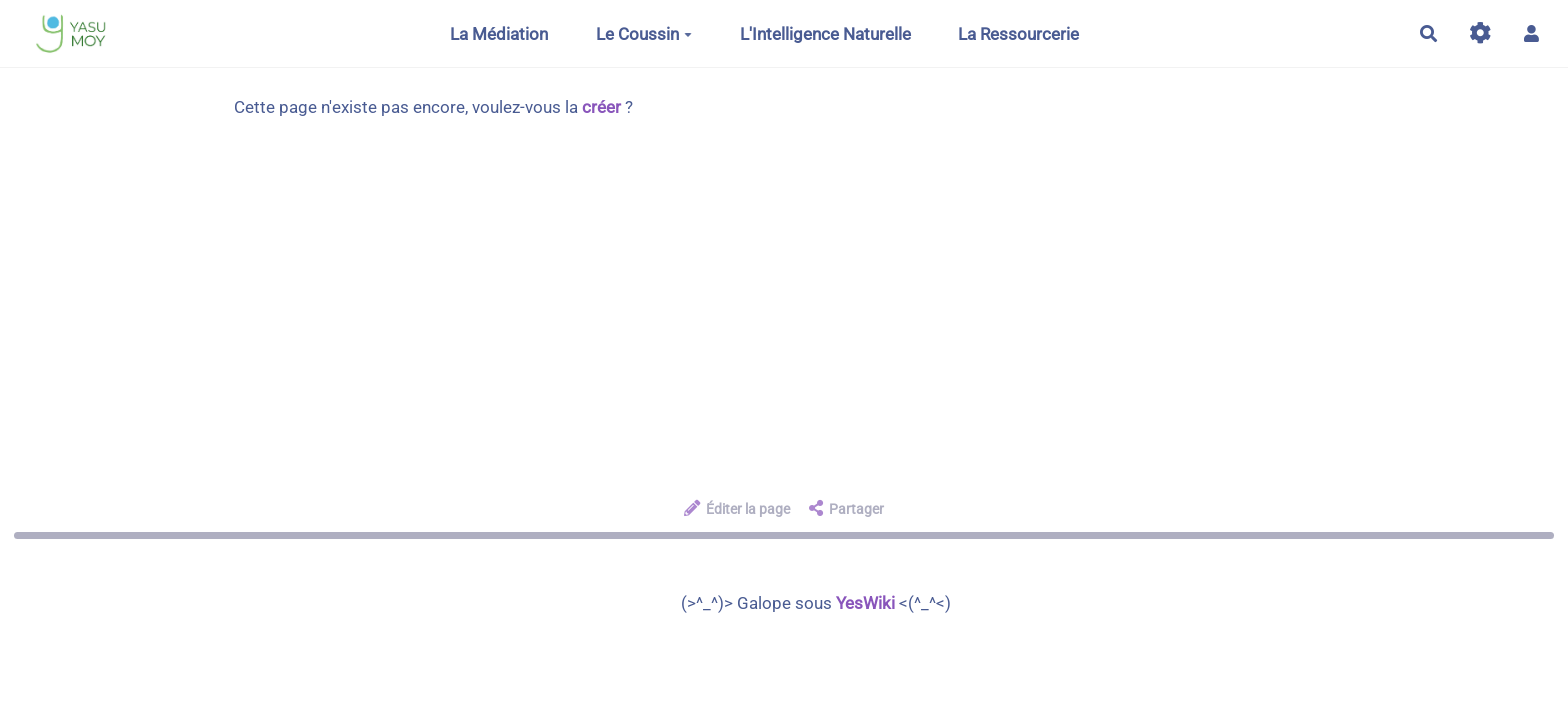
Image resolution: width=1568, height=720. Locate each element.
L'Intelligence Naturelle (825, 34)
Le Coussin (644, 34)
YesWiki (865, 603)
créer (601, 107)
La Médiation (499, 34)
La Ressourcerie (1018, 34)
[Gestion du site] (1480, 33)
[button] (1531, 33)
